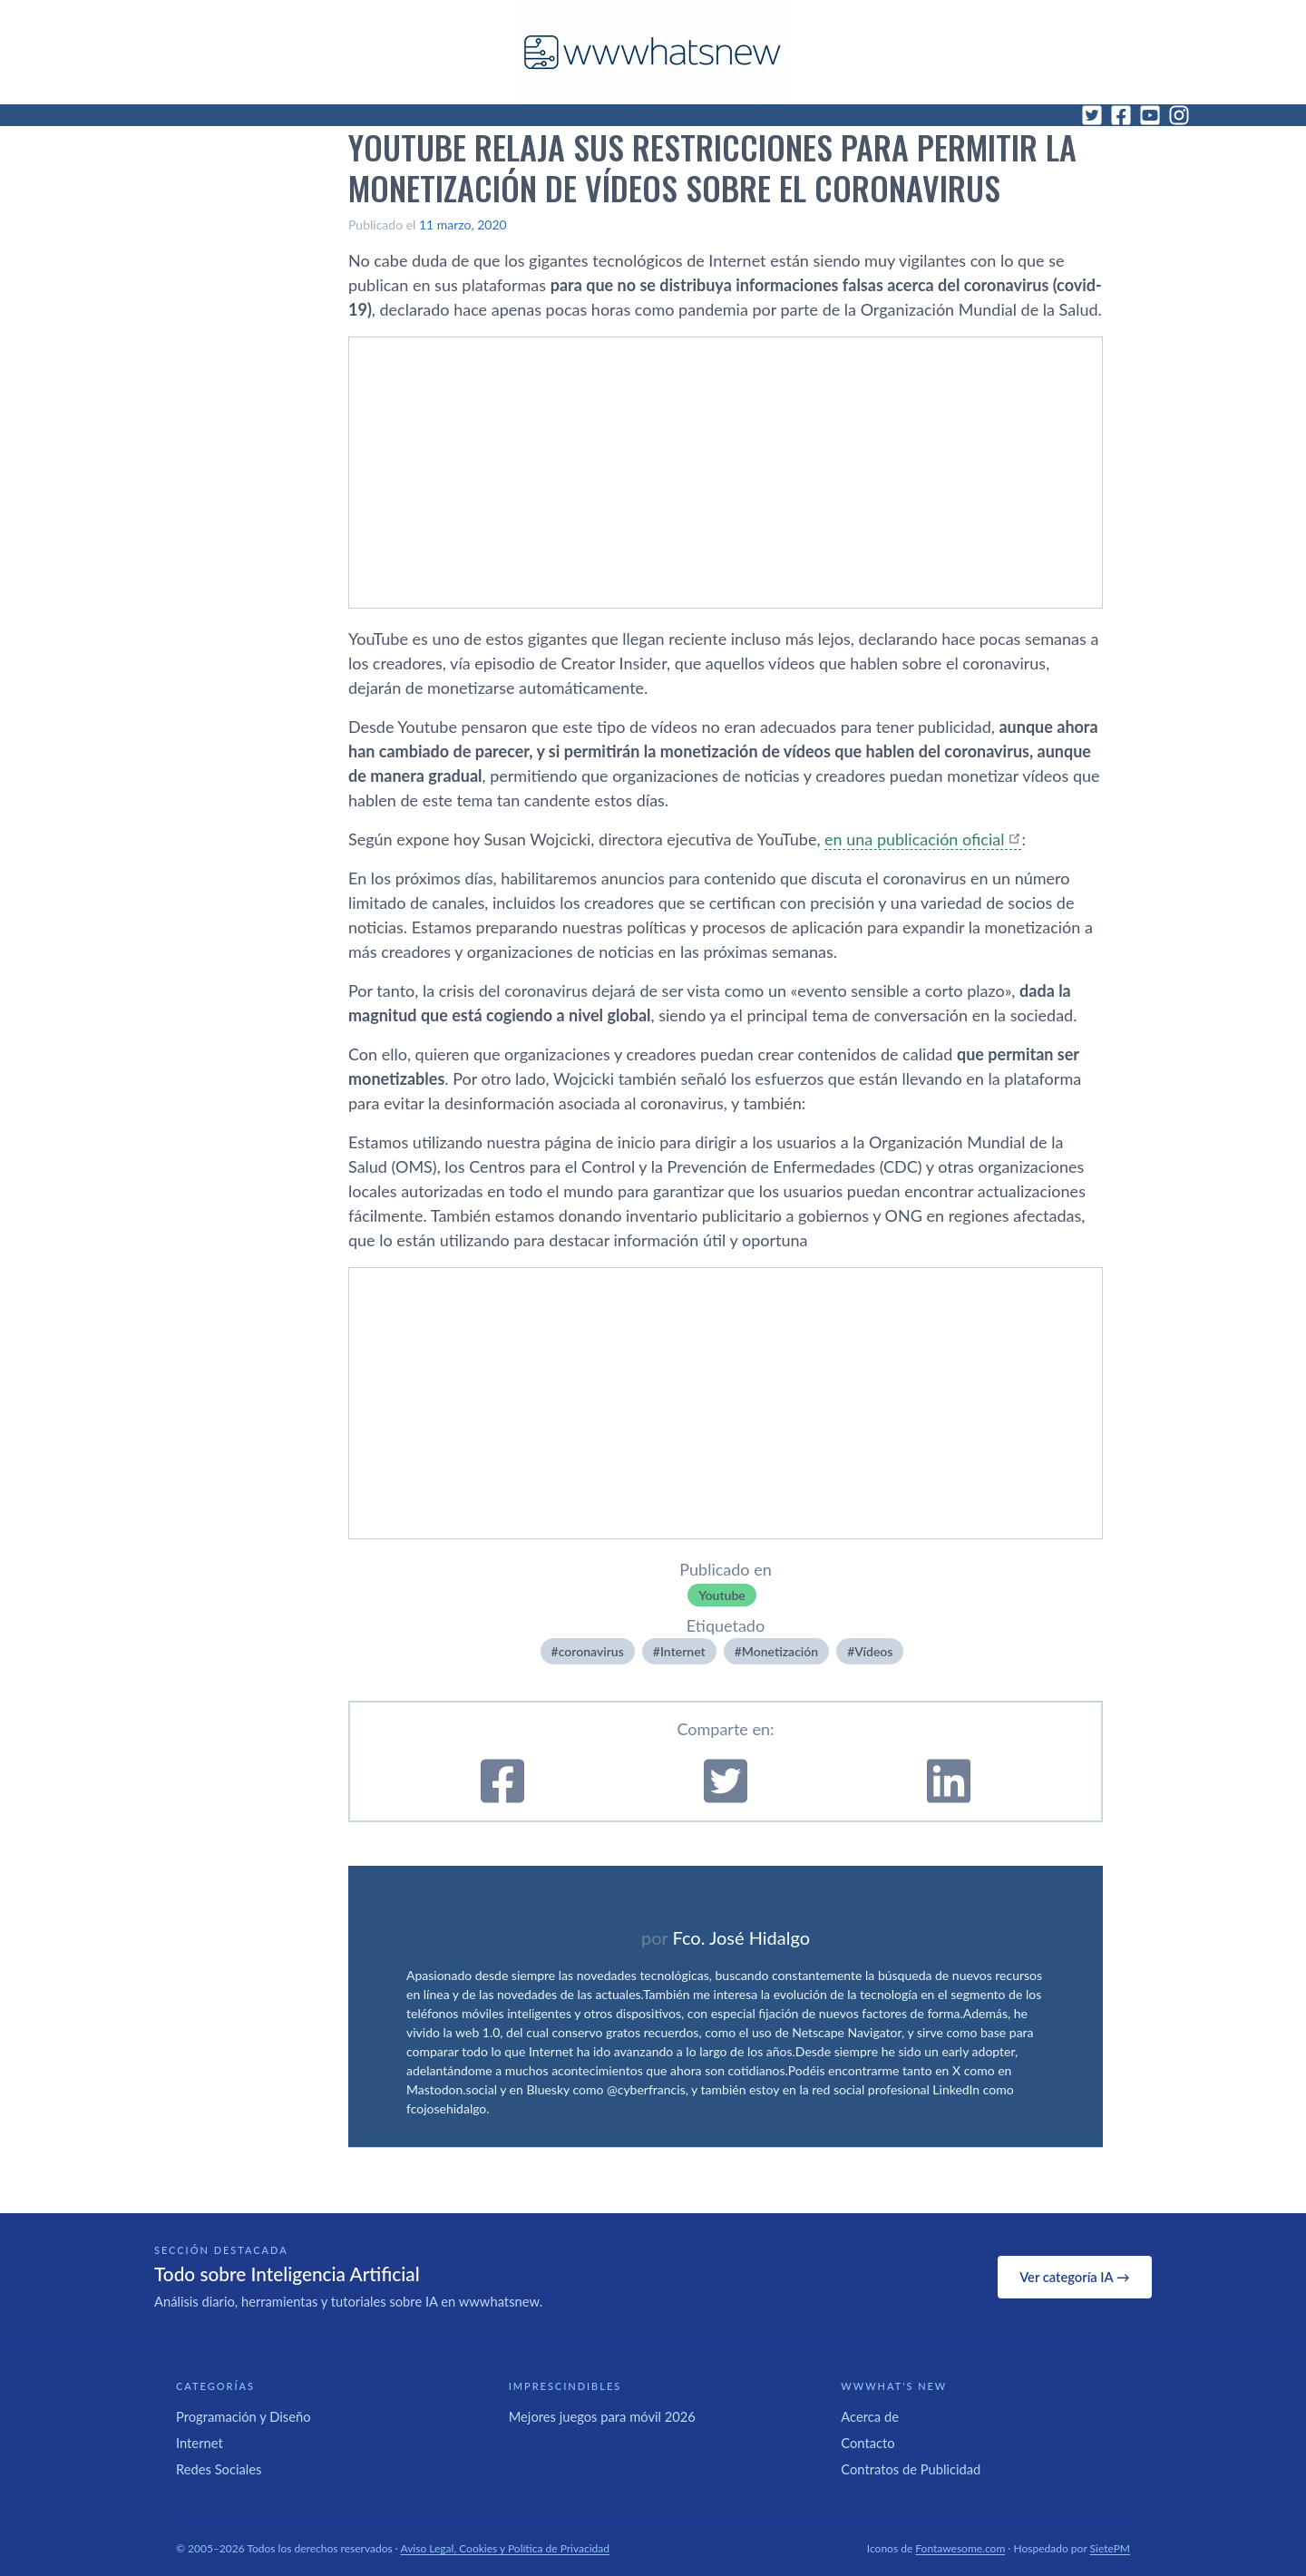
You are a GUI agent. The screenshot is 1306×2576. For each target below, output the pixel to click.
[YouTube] (1150, 115)
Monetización (780, 1651)
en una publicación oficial (914, 839)
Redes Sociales (218, 2469)
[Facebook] (1121, 115)
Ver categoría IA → (1074, 2277)
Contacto (867, 2443)
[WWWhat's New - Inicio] (653, 52)
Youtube (722, 1595)
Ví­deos (873, 1651)
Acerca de (870, 2416)
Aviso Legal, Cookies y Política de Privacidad (505, 2548)
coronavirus (591, 1651)
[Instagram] (1179, 115)
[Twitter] (1092, 115)
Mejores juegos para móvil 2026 (602, 2416)
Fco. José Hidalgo (741, 1937)
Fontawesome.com (960, 2548)
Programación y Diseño (243, 2416)
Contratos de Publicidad (910, 2469)
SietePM (1110, 2548)
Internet (683, 1651)
